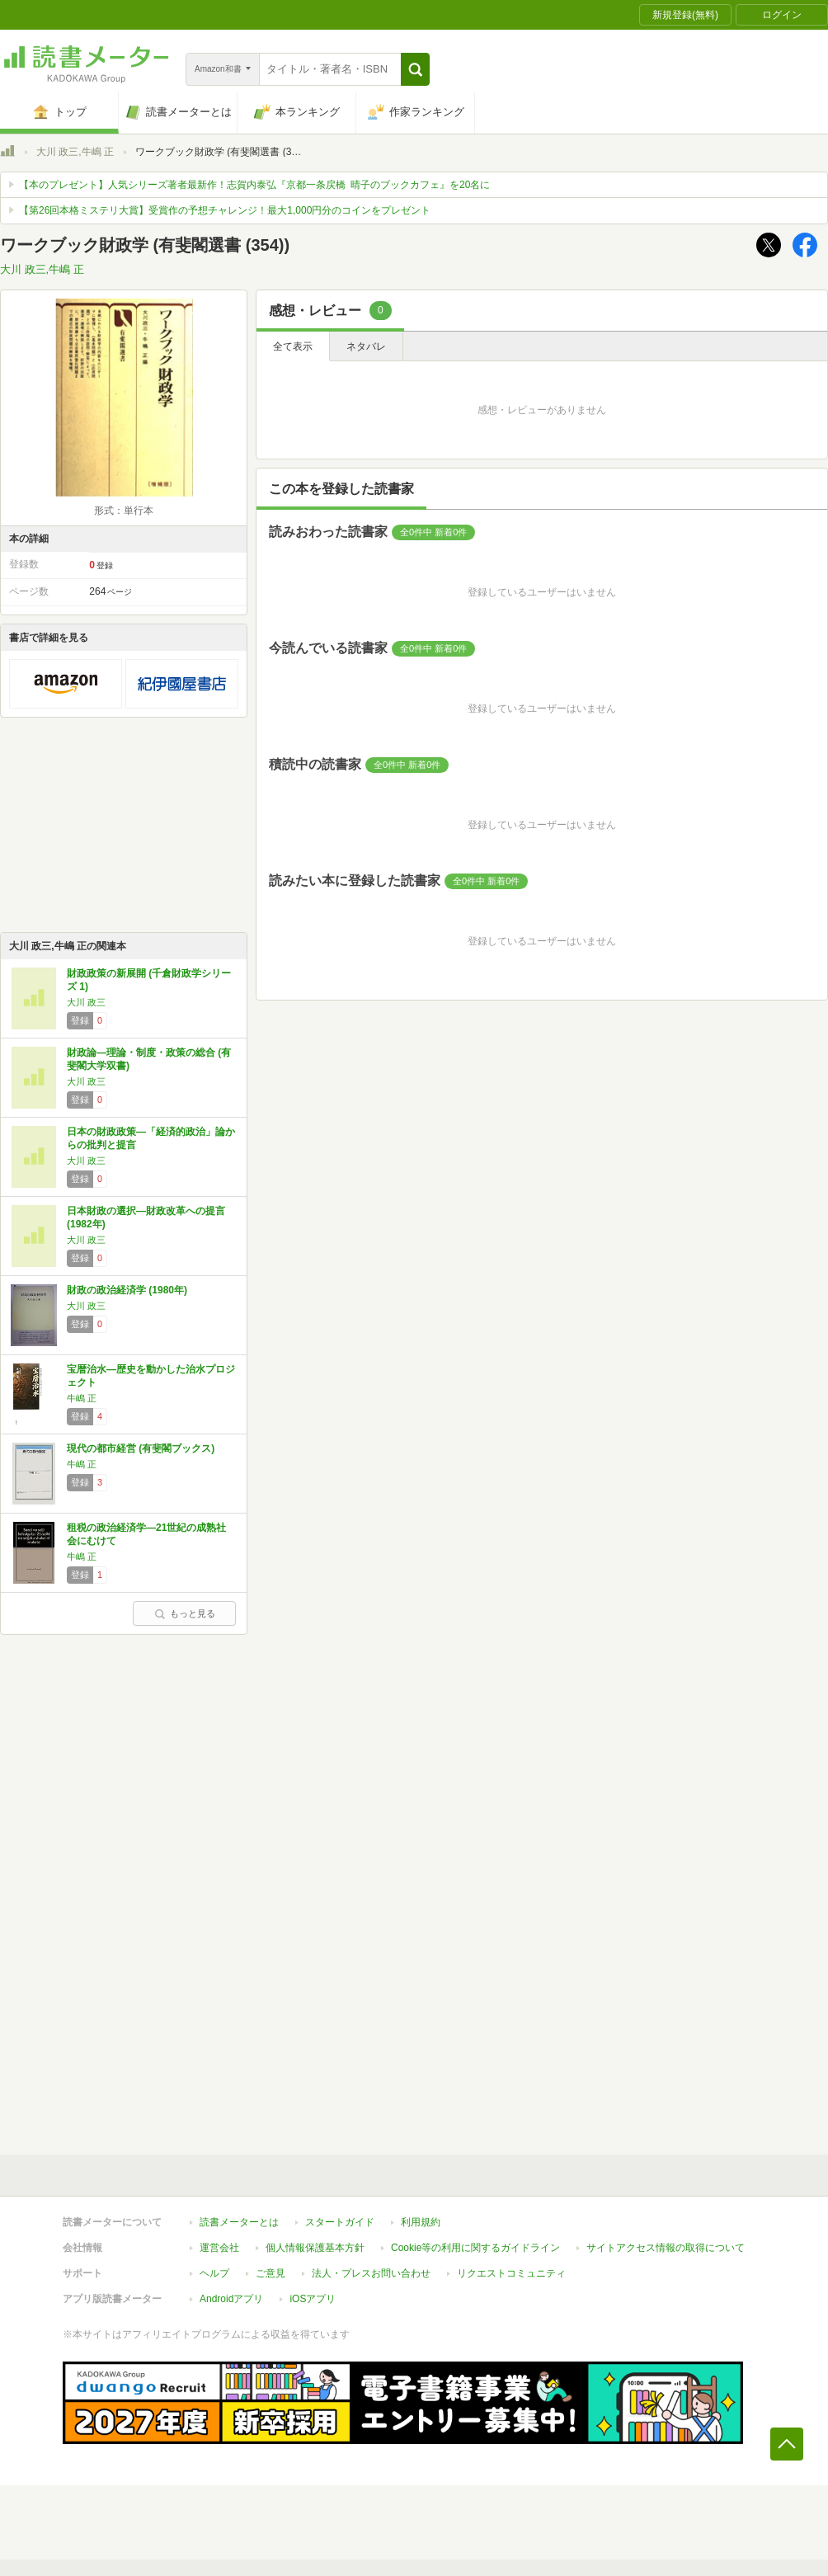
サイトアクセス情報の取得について (665, 2248)
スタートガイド (339, 2222)
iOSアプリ (312, 2299)
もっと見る (184, 1613)
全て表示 (293, 346)
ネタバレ (366, 346)
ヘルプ (214, 2273)
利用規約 (420, 2222)
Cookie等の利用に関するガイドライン (475, 2248)
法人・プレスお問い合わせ (371, 2273)
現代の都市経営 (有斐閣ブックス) (140, 1448)
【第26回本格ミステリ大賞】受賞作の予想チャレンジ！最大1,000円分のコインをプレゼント (224, 210)
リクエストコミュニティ (511, 2273)
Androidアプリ (231, 2299)
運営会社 (219, 2248)
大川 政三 (86, 1002)
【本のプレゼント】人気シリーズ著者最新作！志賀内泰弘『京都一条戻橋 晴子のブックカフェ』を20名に (254, 185)
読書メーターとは (239, 2222)
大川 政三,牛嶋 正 (75, 152)
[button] (415, 69)
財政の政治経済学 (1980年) (127, 1290)
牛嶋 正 (81, 1398)
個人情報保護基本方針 (315, 2248)
